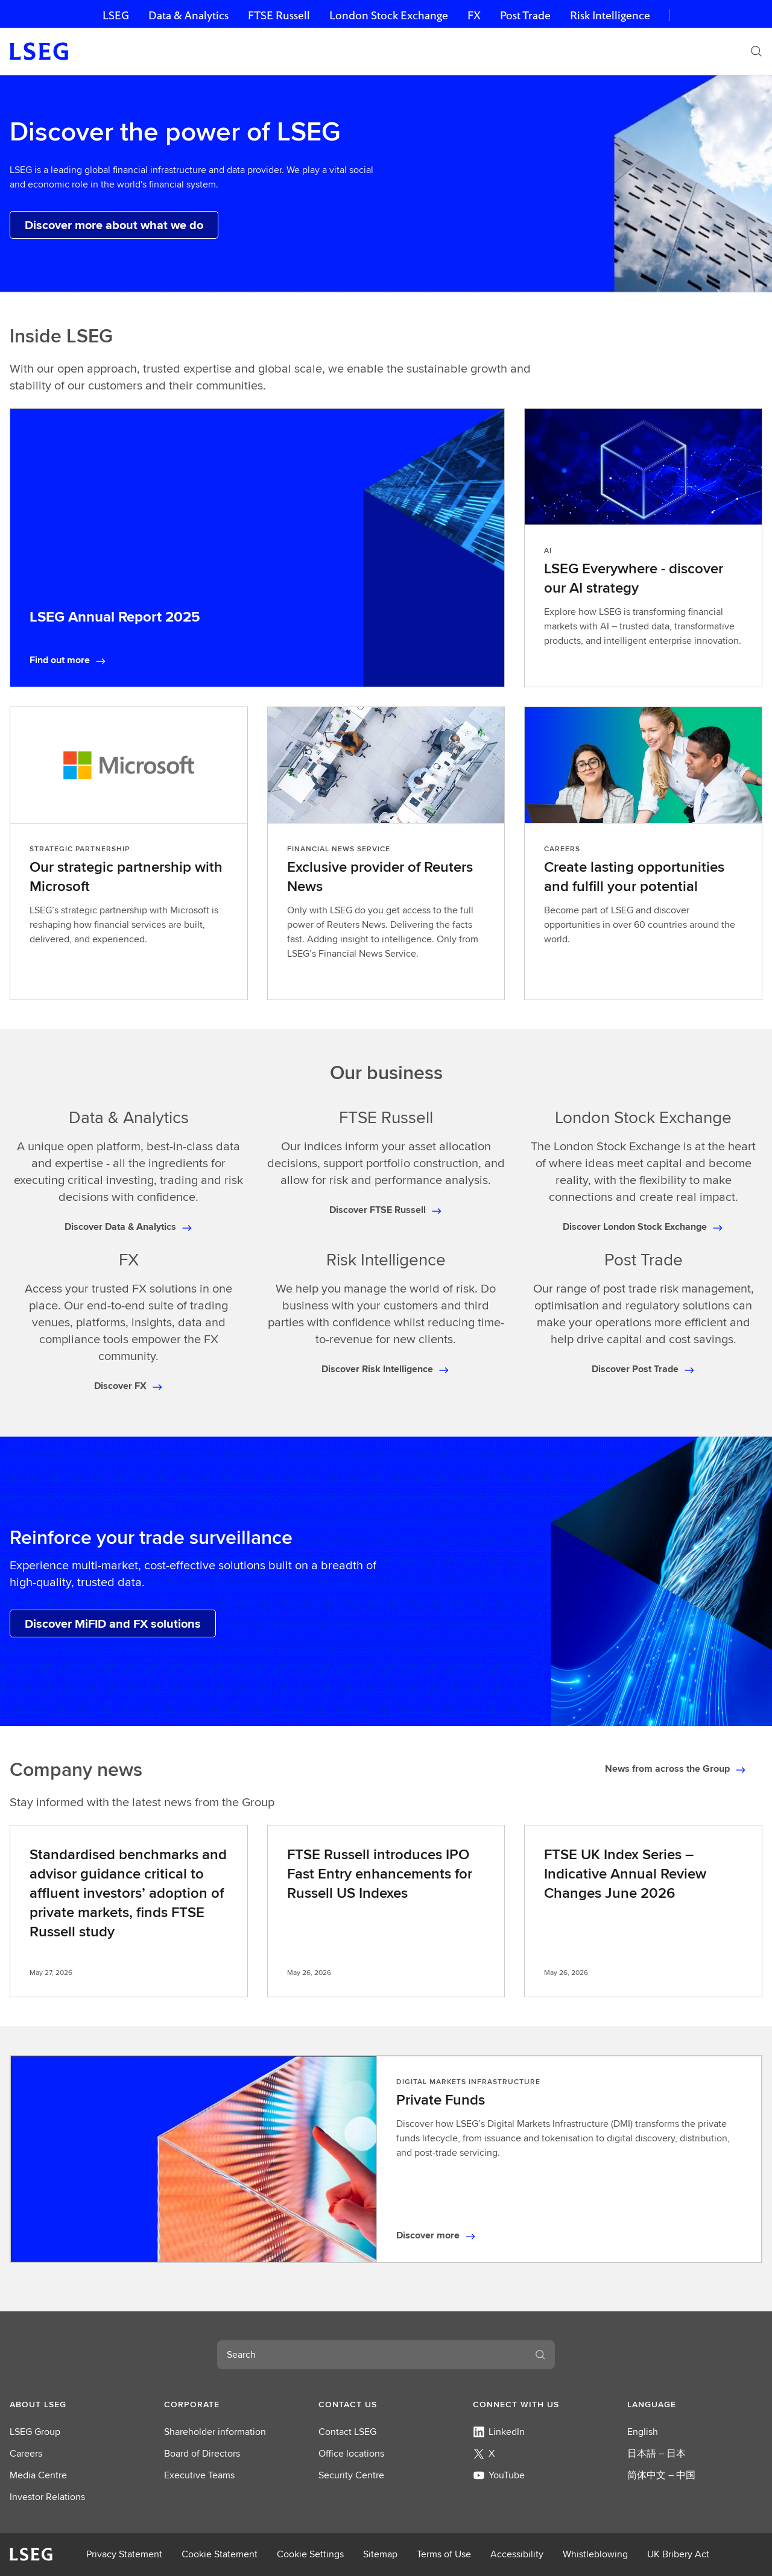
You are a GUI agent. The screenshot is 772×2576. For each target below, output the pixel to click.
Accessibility (516, 2554)
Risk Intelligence (610, 15)
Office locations (351, 2453)
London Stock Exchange (388, 15)
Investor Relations (47, 2497)
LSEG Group (35, 2432)
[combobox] (371, 2354)
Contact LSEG (347, 2432)
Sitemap (380, 2554)
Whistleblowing (595, 2554)
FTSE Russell (279, 15)
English (642, 2432)
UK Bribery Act (678, 2554)
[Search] (756, 51)
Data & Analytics (188, 15)
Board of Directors (202, 2453)
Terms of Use (444, 2554)
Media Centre (38, 2475)
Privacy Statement (124, 2554)
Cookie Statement (220, 2554)
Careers (26, 2453)
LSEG (116, 15)
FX (474, 15)
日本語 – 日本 (656, 2453)
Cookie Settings (310, 2554)
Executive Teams (199, 2475)
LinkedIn (499, 2432)
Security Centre (351, 2475)
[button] (77, 2404)
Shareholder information (215, 2432)
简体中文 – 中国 (661, 2475)
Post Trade (525, 15)
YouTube (499, 2475)
